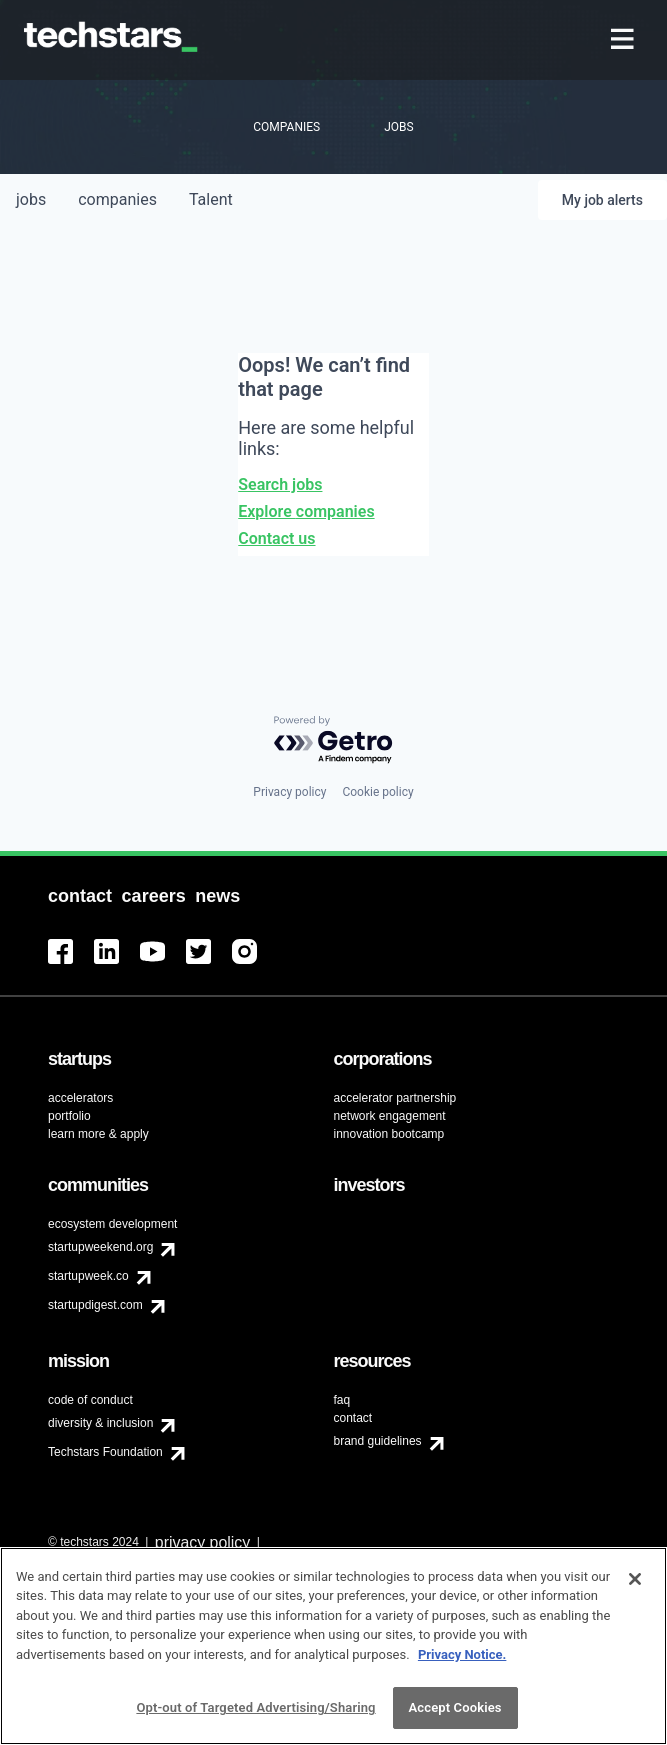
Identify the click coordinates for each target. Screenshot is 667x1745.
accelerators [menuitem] (80, 1098)
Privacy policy (289, 792)
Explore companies (306, 511)
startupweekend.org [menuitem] (100, 1247)
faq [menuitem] (342, 1400)
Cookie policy (377, 792)
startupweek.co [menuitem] (88, 1276)
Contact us (276, 538)
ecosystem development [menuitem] (112, 1224)
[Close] (635, 1579)
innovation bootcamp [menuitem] (389, 1134)
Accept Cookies (455, 1707)
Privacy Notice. (462, 1654)
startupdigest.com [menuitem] (95, 1305)
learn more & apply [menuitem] (98, 1134)
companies (117, 199)
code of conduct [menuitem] (90, 1400)
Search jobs (280, 484)
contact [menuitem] (353, 1418)
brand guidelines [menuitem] (378, 1441)
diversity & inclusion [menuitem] (100, 1423)
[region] (333, 1646)
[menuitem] (624, 40)
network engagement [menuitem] (390, 1116)
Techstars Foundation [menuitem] (105, 1452)
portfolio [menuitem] (69, 1116)
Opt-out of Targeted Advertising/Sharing (255, 1707)
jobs (31, 199)
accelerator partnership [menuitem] (395, 1098)
